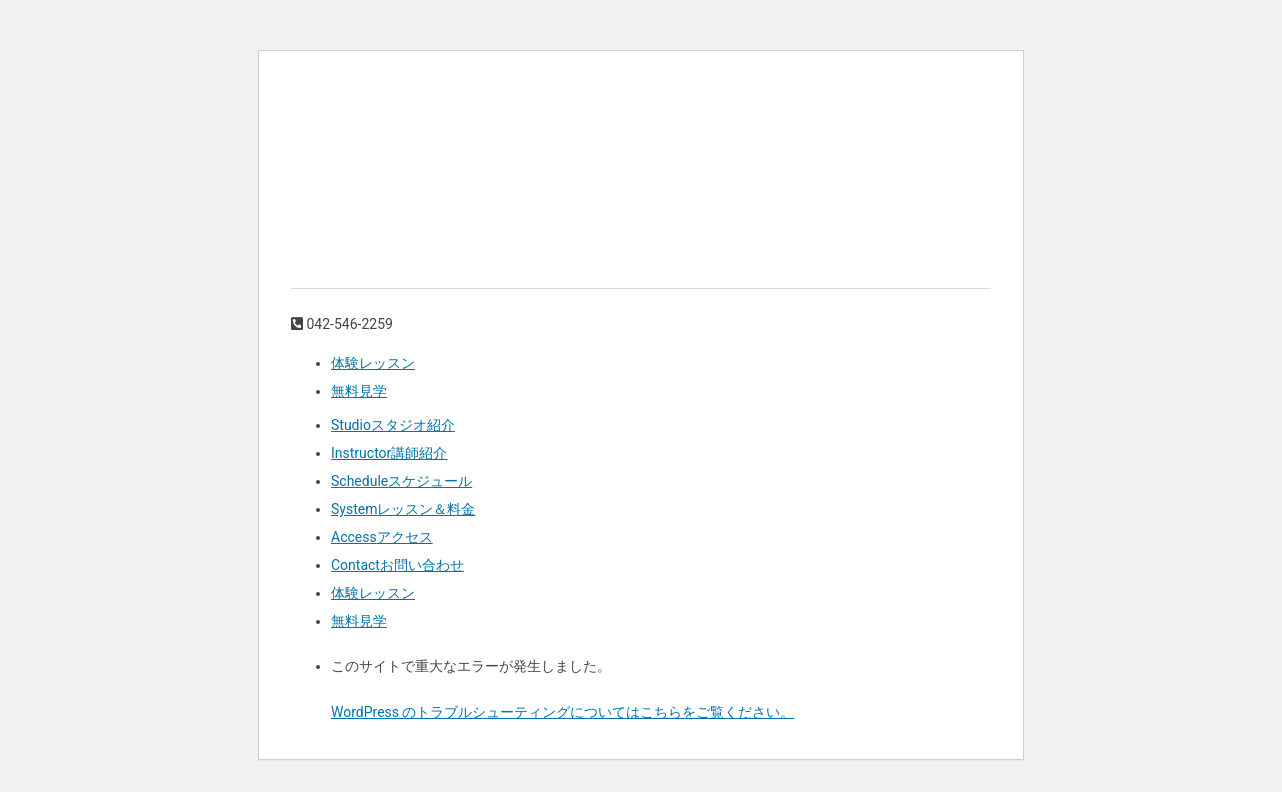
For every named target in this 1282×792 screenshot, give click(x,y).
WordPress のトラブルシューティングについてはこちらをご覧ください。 (563, 712)
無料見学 (359, 391)
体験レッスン (373, 363)
